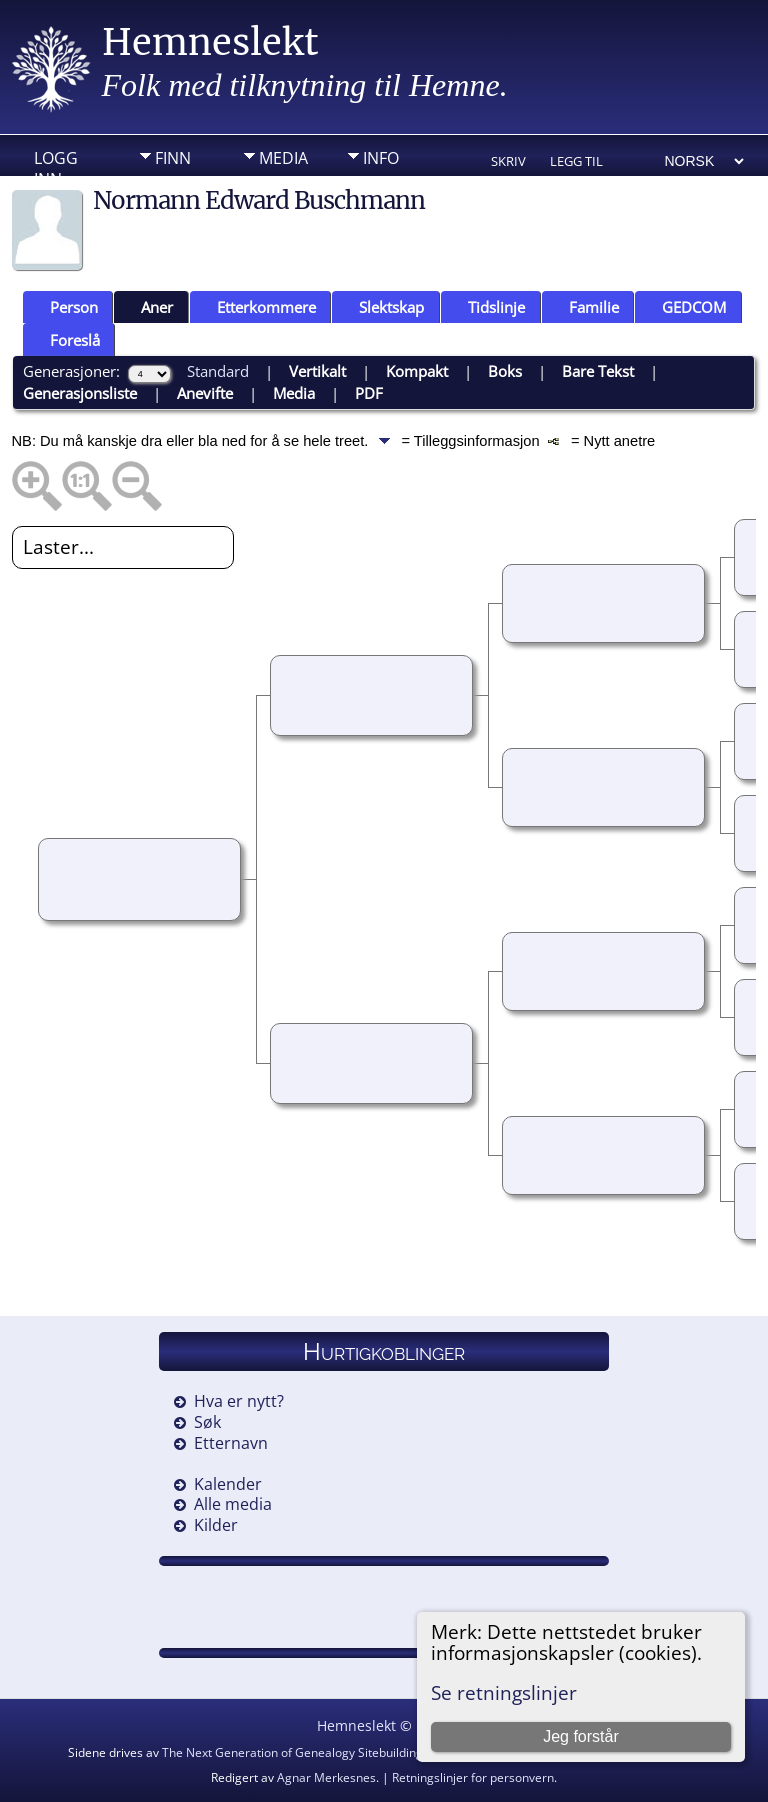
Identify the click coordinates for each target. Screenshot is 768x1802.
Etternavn (231, 1443)
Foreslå (66, 340)
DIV (168, 189)
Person (65, 307)
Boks (505, 371)
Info (381, 158)
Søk (207, 1422)
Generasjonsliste (80, 393)
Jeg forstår (581, 1736)
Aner (148, 307)
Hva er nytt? (239, 1401)
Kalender (228, 1484)
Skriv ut (508, 162)
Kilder (216, 1525)
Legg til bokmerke (584, 162)
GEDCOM (685, 307)
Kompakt (417, 371)
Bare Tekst (598, 371)
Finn (173, 158)
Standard (218, 371)
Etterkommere (257, 307)
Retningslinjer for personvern (473, 1777)
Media (283, 158)
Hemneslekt (210, 42)
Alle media (233, 1504)
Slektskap (382, 307)
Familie (585, 307)
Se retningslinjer (504, 1692)
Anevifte (205, 393)
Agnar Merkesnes (326, 1777)
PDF (369, 393)
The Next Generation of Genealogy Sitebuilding (292, 1752)
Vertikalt (317, 371)
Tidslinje (487, 307)
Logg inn (56, 163)
